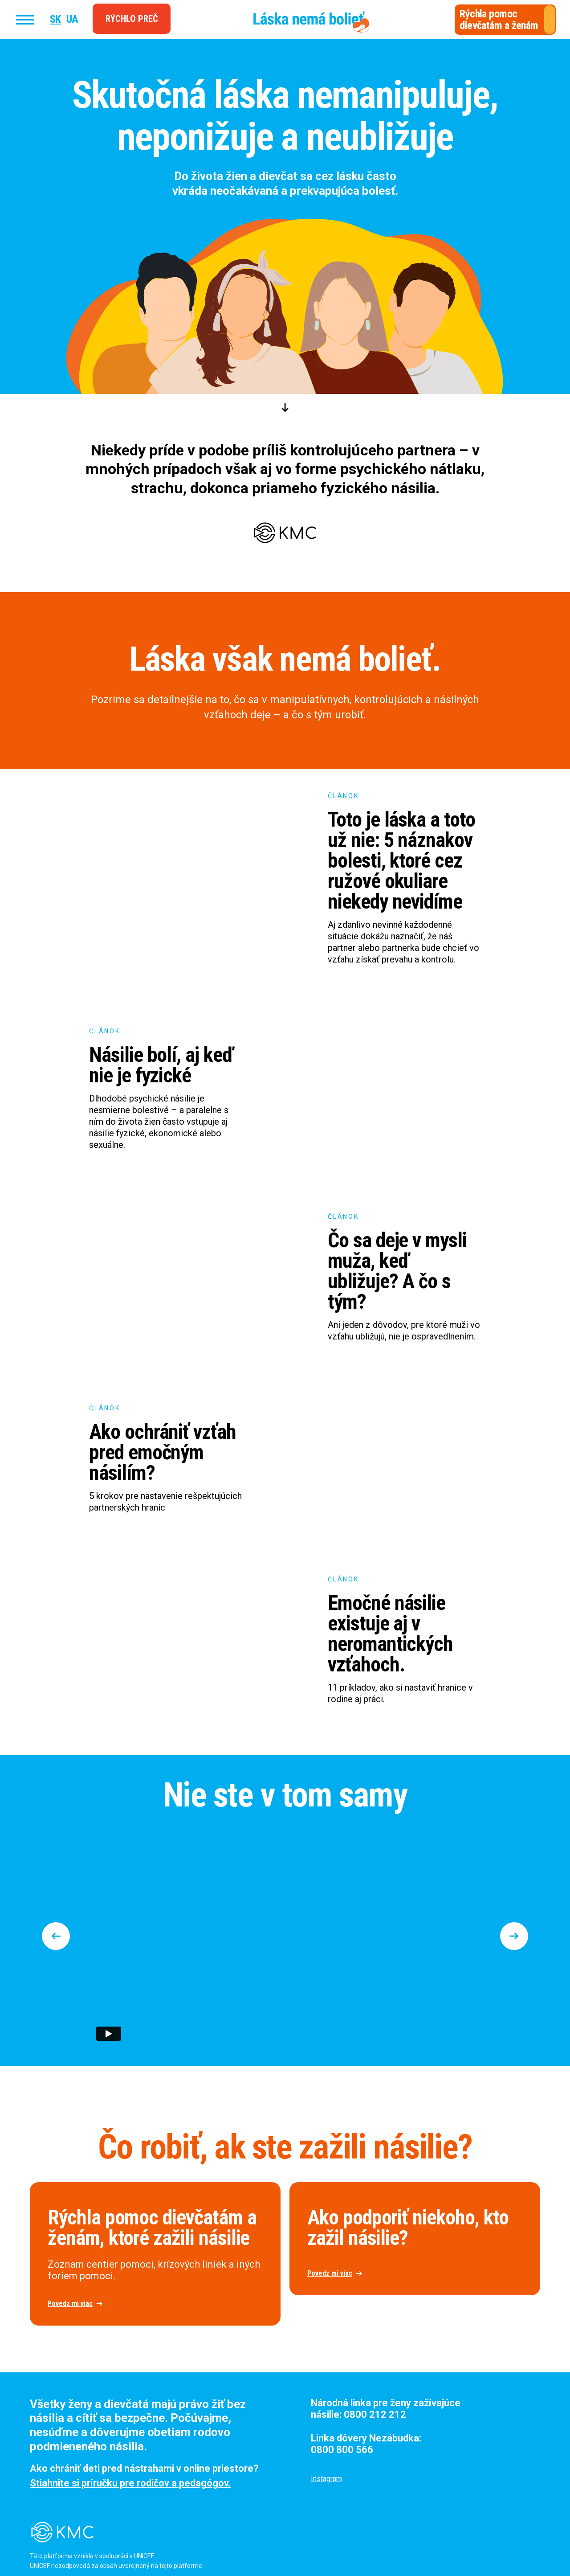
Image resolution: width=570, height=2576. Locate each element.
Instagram (326, 2479)
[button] (59, 1936)
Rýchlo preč (132, 18)
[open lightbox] (155, 2254)
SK (55, 19)
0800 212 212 (375, 2414)
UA (72, 19)
